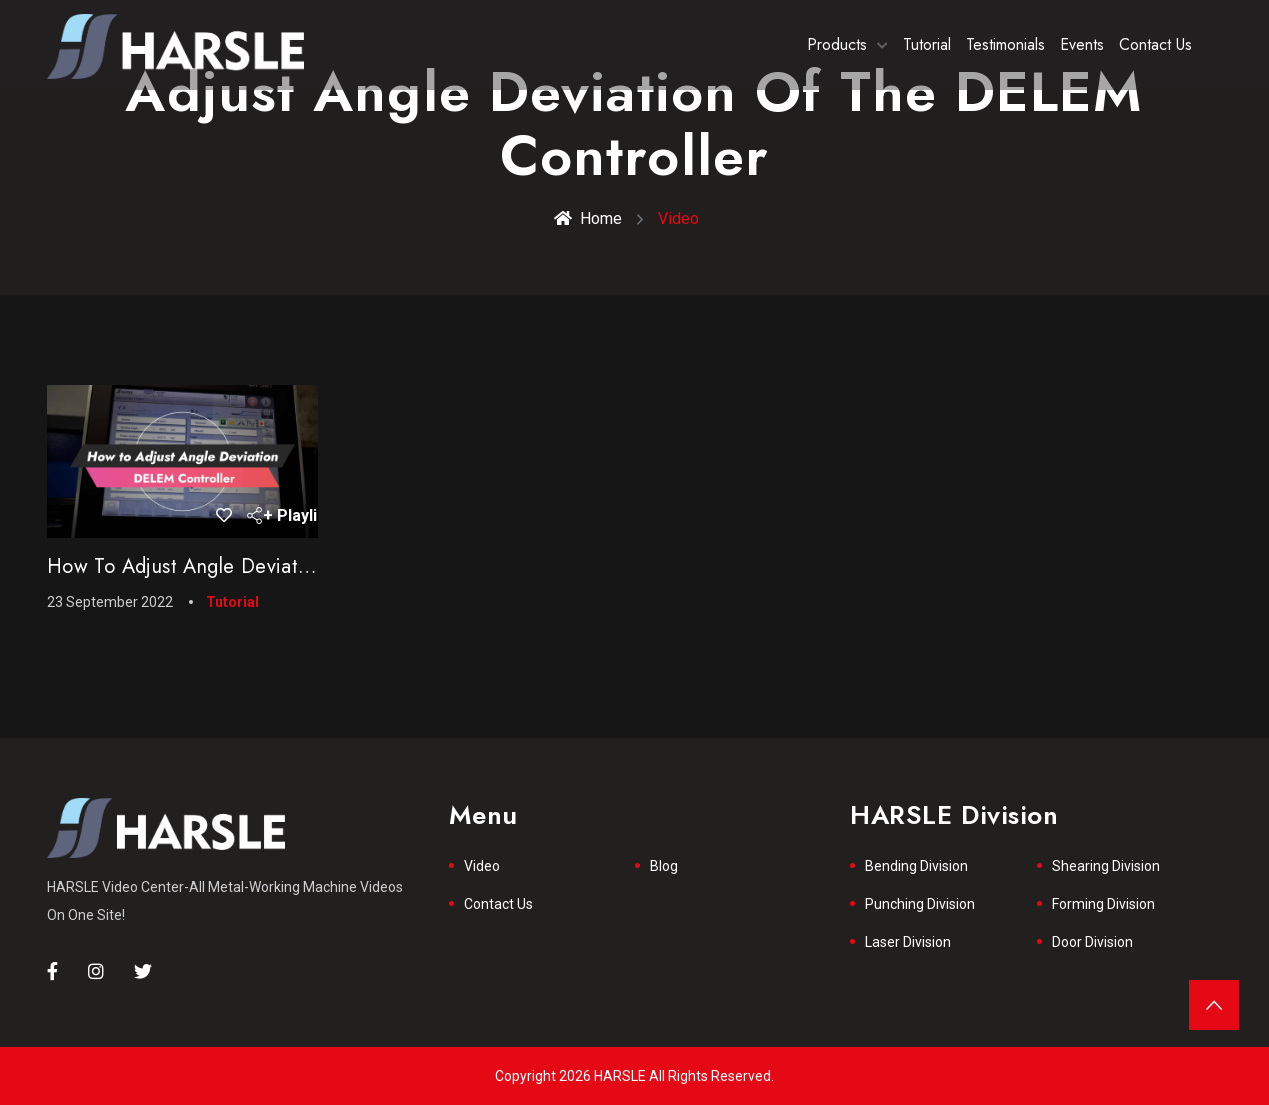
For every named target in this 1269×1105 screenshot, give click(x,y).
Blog (664, 866)
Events (1082, 44)
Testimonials (1005, 44)
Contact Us (1155, 44)
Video (482, 866)
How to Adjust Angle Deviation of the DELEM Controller (302, 566)
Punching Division (920, 904)
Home (588, 218)
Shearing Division (1106, 866)
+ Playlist (285, 515)
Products (837, 44)
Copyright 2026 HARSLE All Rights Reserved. (634, 1076)
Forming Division (1103, 904)
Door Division (1092, 942)
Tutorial (927, 44)
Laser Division (908, 942)
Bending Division (916, 866)
